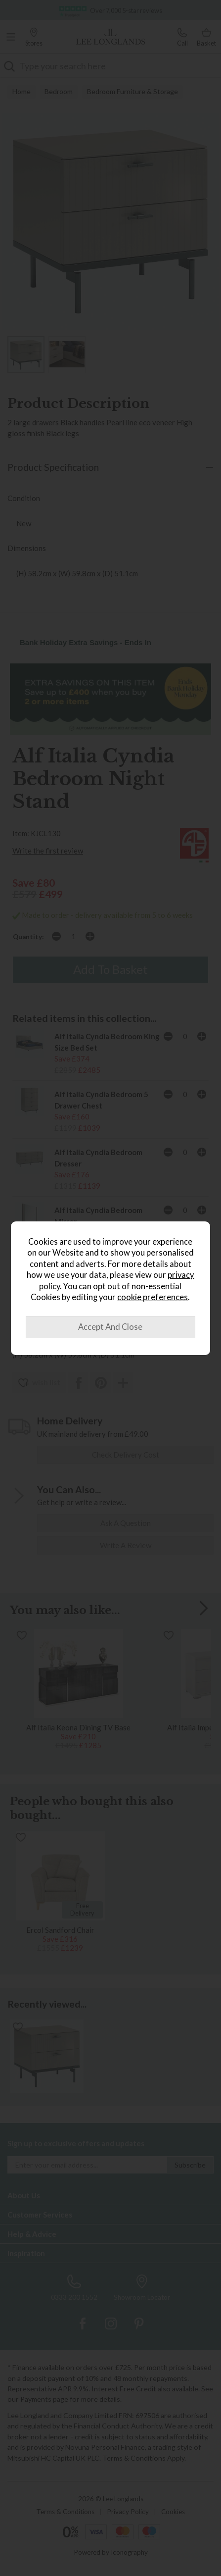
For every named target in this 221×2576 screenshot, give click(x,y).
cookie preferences (152, 1297)
